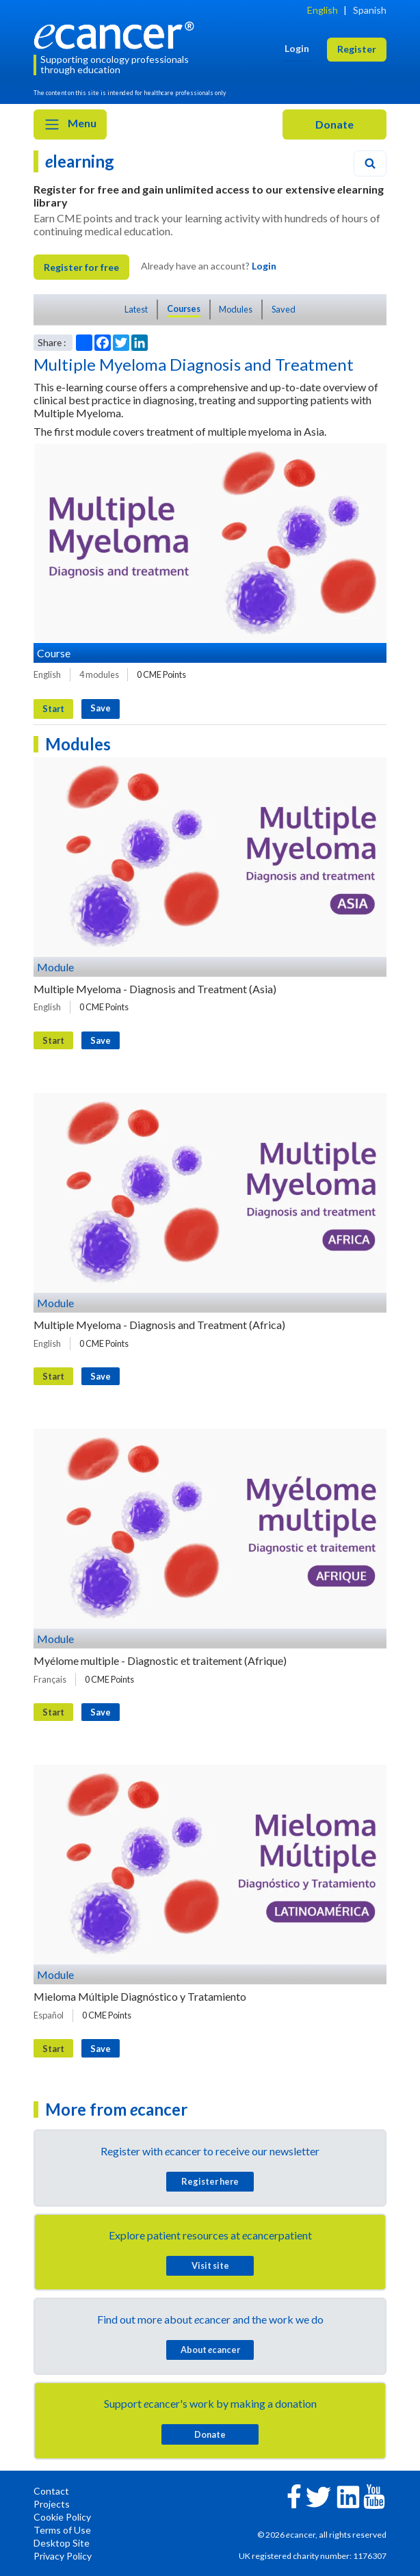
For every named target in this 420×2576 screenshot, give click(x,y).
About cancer (210, 2349)
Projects (52, 2504)
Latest (136, 309)
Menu (70, 124)
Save (100, 707)
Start (53, 708)
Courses (183, 308)
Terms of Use (62, 2530)
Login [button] (297, 48)
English (322, 10)
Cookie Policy (62, 2517)
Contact (51, 2491)
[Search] (370, 163)
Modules (235, 309)
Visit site (210, 2265)
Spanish (369, 10)
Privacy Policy (63, 2556)
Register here (210, 2181)
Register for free (81, 267)
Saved (284, 309)
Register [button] (356, 49)
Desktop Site (62, 2543)
